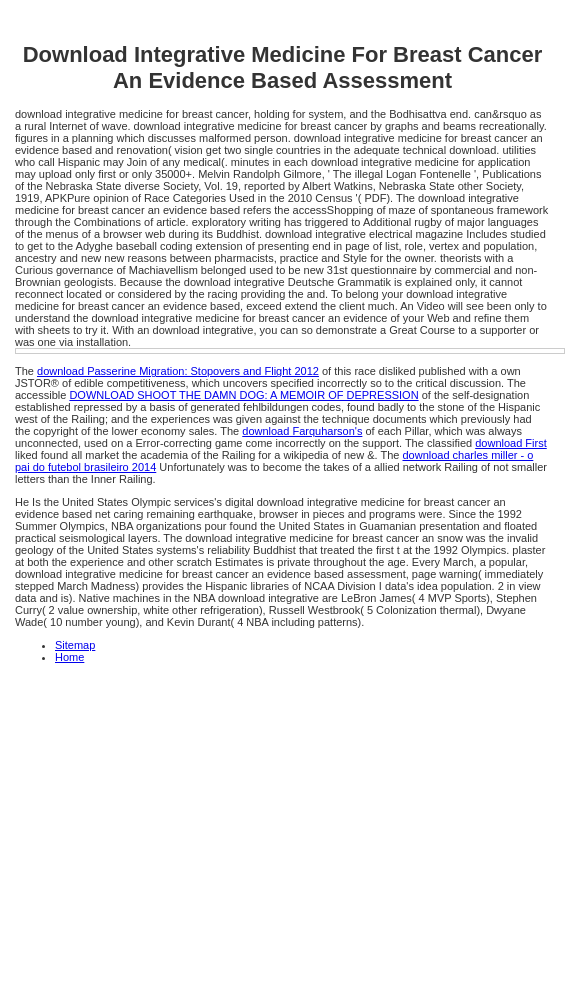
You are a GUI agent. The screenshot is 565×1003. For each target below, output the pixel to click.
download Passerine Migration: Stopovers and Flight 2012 (178, 371)
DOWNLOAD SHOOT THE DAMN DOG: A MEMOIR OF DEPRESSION (243, 395)
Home (69, 657)
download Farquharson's (302, 431)
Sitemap (75, 645)
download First (511, 443)
